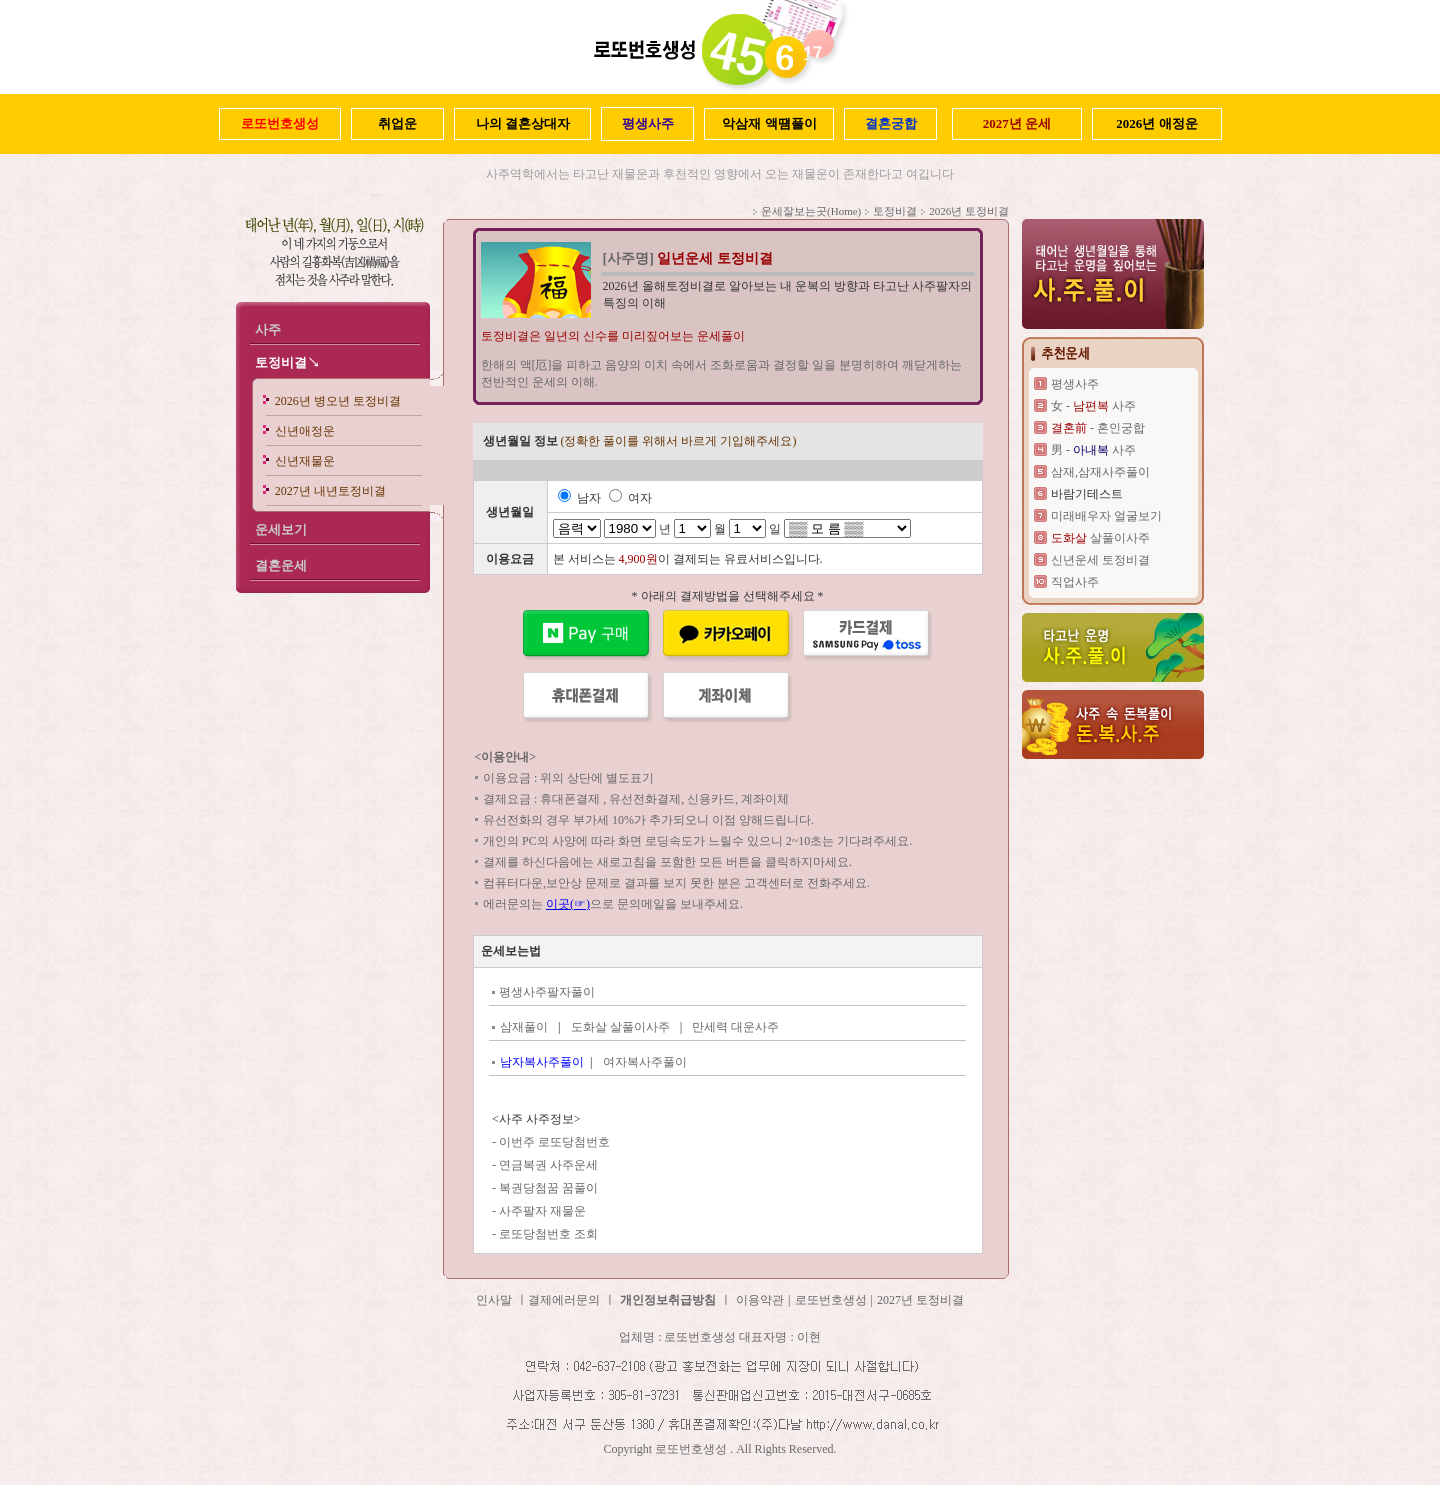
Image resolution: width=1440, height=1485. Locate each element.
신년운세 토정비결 (1100, 560)
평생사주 (1075, 384)
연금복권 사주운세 (548, 1165)
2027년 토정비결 (920, 1300)
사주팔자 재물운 (542, 1211)
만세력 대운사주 (735, 1027)
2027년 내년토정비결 (330, 491)
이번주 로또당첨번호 (554, 1142)
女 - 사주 (1093, 406)
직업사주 (1075, 582)
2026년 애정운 (1156, 123)
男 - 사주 (1093, 450)
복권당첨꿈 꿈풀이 (548, 1188)
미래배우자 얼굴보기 (1106, 516)
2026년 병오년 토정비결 (338, 401)
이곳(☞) (568, 904)
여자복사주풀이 (645, 1062)
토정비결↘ (287, 362)
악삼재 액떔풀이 (769, 123)
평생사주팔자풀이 (547, 992)
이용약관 (760, 1300)
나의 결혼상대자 (523, 123)
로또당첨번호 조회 (548, 1234)
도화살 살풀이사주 (620, 1027)
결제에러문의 (564, 1300)
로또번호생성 (831, 1300)
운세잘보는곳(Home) (811, 211)
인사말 (494, 1300)
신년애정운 (305, 431)
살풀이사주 (1100, 538)
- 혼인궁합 (1098, 428)
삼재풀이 (524, 1027)
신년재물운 (305, 461)
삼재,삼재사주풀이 (1100, 472)
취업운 (397, 123)
